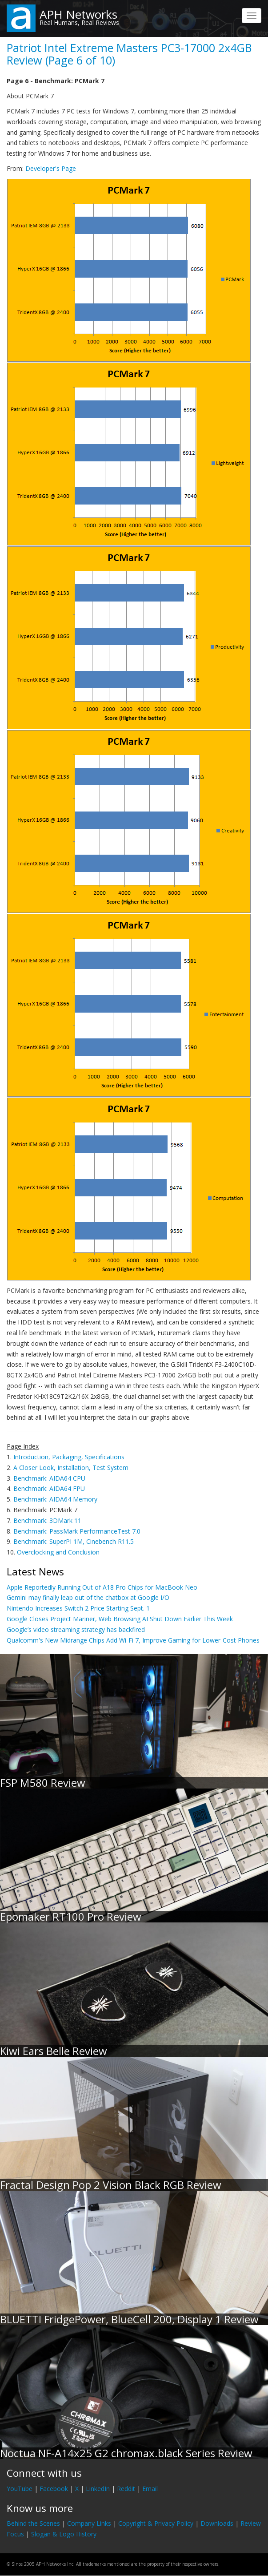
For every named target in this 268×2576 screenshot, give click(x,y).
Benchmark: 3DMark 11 (47, 1520)
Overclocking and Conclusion (58, 1552)
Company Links (89, 2523)
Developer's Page (50, 168)
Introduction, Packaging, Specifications (68, 1457)
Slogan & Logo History (63, 2534)
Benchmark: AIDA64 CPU (49, 1478)
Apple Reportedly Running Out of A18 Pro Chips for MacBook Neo (102, 1587)
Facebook (54, 2488)
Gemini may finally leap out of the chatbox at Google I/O (88, 1597)
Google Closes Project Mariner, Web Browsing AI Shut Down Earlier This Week (120, 1619)
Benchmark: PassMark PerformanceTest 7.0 (76, 1531)
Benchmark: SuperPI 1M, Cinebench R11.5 (73, 1541)
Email (150, 2488)
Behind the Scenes (33, 2523)
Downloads (216, 2523)
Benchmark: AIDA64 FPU (49, 1488)
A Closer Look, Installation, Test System (70, 1467)
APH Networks (78, 14)
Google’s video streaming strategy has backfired (76, 1629)
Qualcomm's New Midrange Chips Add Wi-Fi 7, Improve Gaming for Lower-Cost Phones (133, 1640)
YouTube (19, 2488)
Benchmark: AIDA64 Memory (55, 1499)
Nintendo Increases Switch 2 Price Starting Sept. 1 (78, 1608)
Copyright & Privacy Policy (155, 2523)
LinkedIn (98, 2488)
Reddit (126, 2488)
